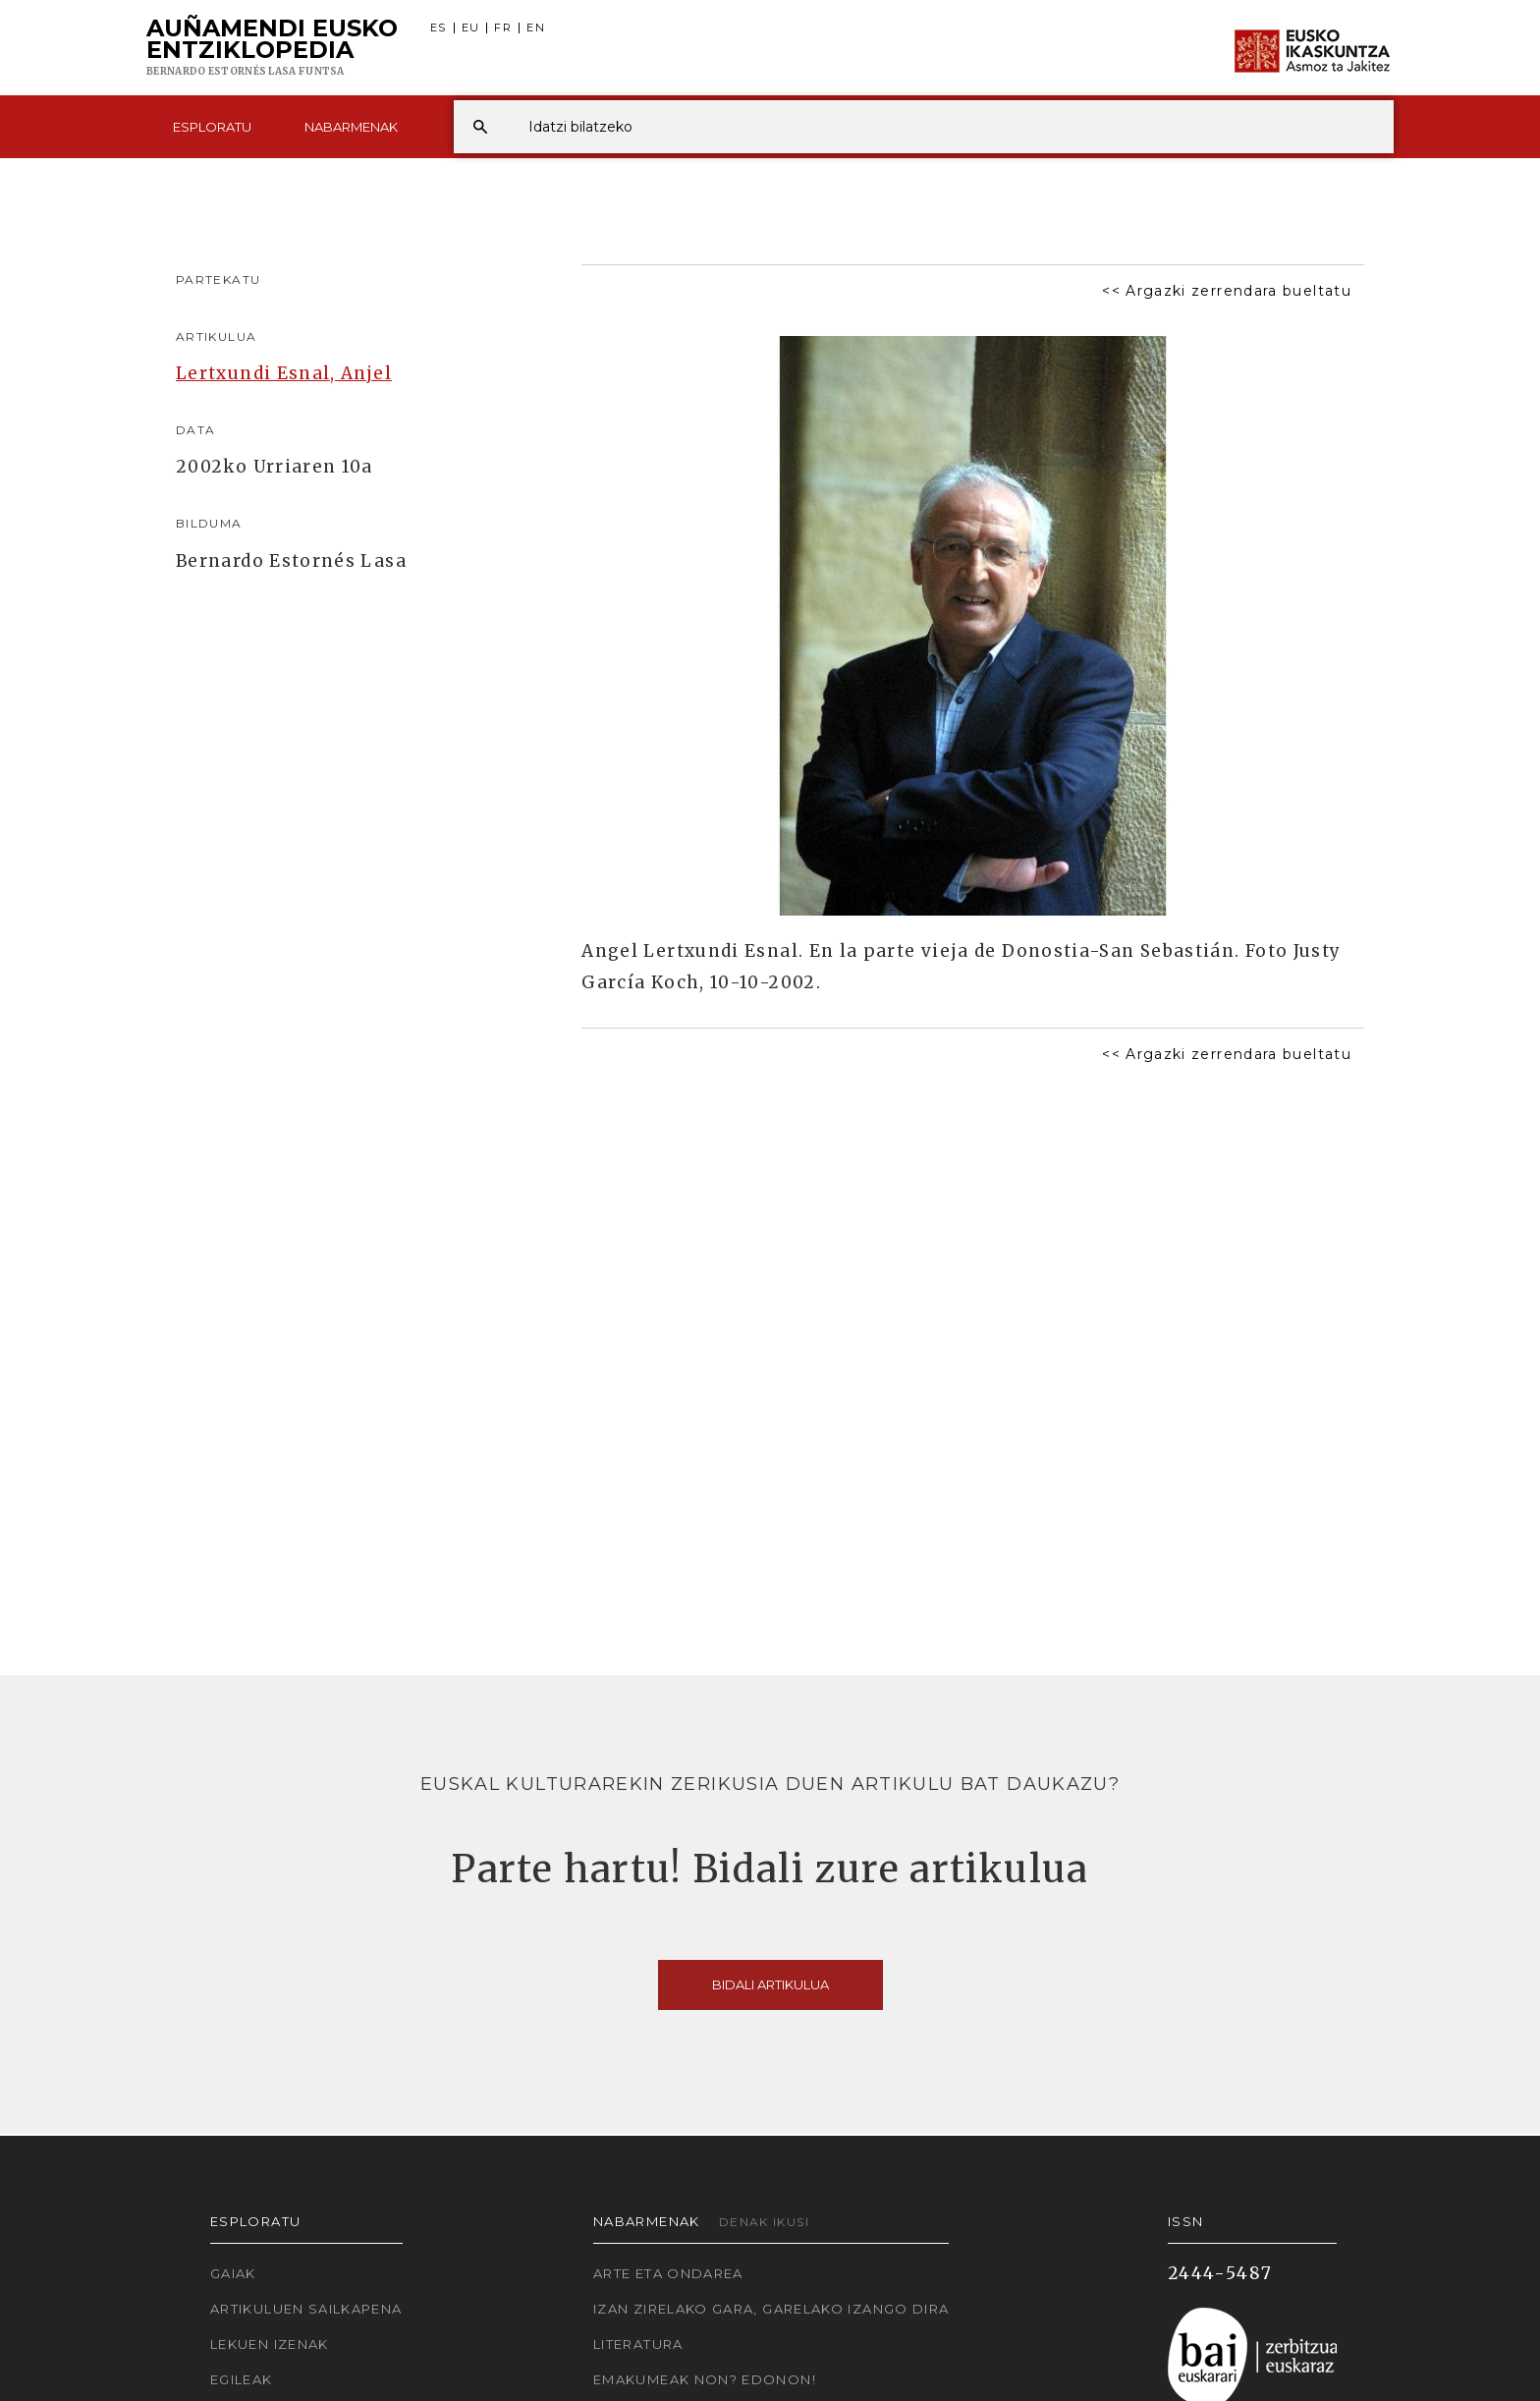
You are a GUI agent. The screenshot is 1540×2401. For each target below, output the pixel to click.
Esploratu (212, 127)
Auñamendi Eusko (272, 48)
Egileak (241, 2379)
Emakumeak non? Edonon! (704, 2379)
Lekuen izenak (269, 2344)
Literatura (638, 2344)
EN (535, 28)
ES (438, 28)
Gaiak (233, 2273)
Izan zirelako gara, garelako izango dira (771, 2309)
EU (471, 28)
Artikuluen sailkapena (306, 2309)
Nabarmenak (351, 127)
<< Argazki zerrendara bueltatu (1226, 291)
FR (503, 28)
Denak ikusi (764, 2221)
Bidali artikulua (770, 1984)
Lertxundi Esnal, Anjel (284, 373)
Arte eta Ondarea (668, 2273)
